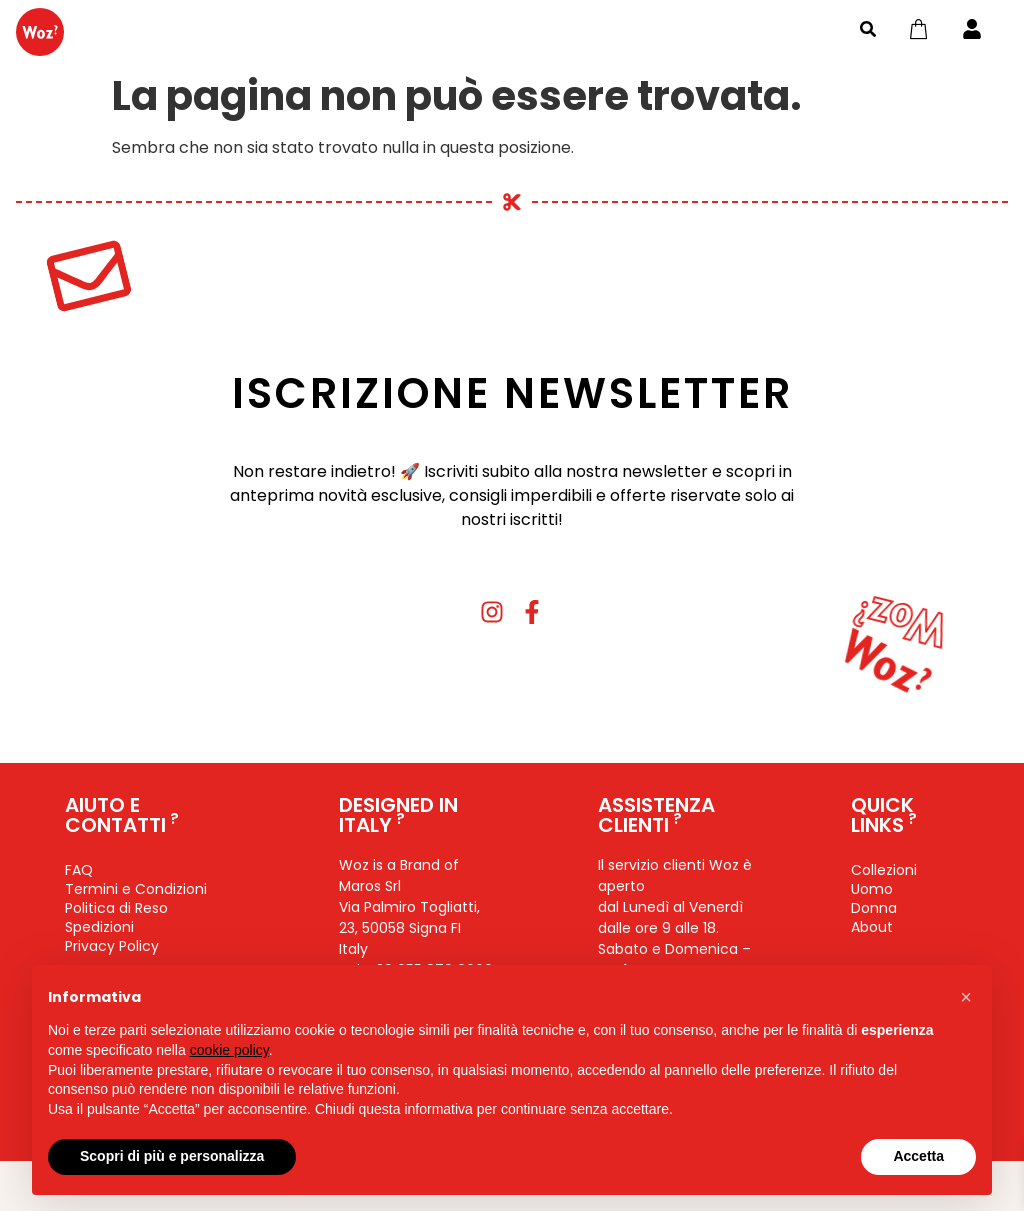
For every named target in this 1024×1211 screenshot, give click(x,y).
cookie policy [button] (229, 1050)
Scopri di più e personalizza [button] (172, 1156)
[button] (966, 997)
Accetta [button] (918, 1156)
